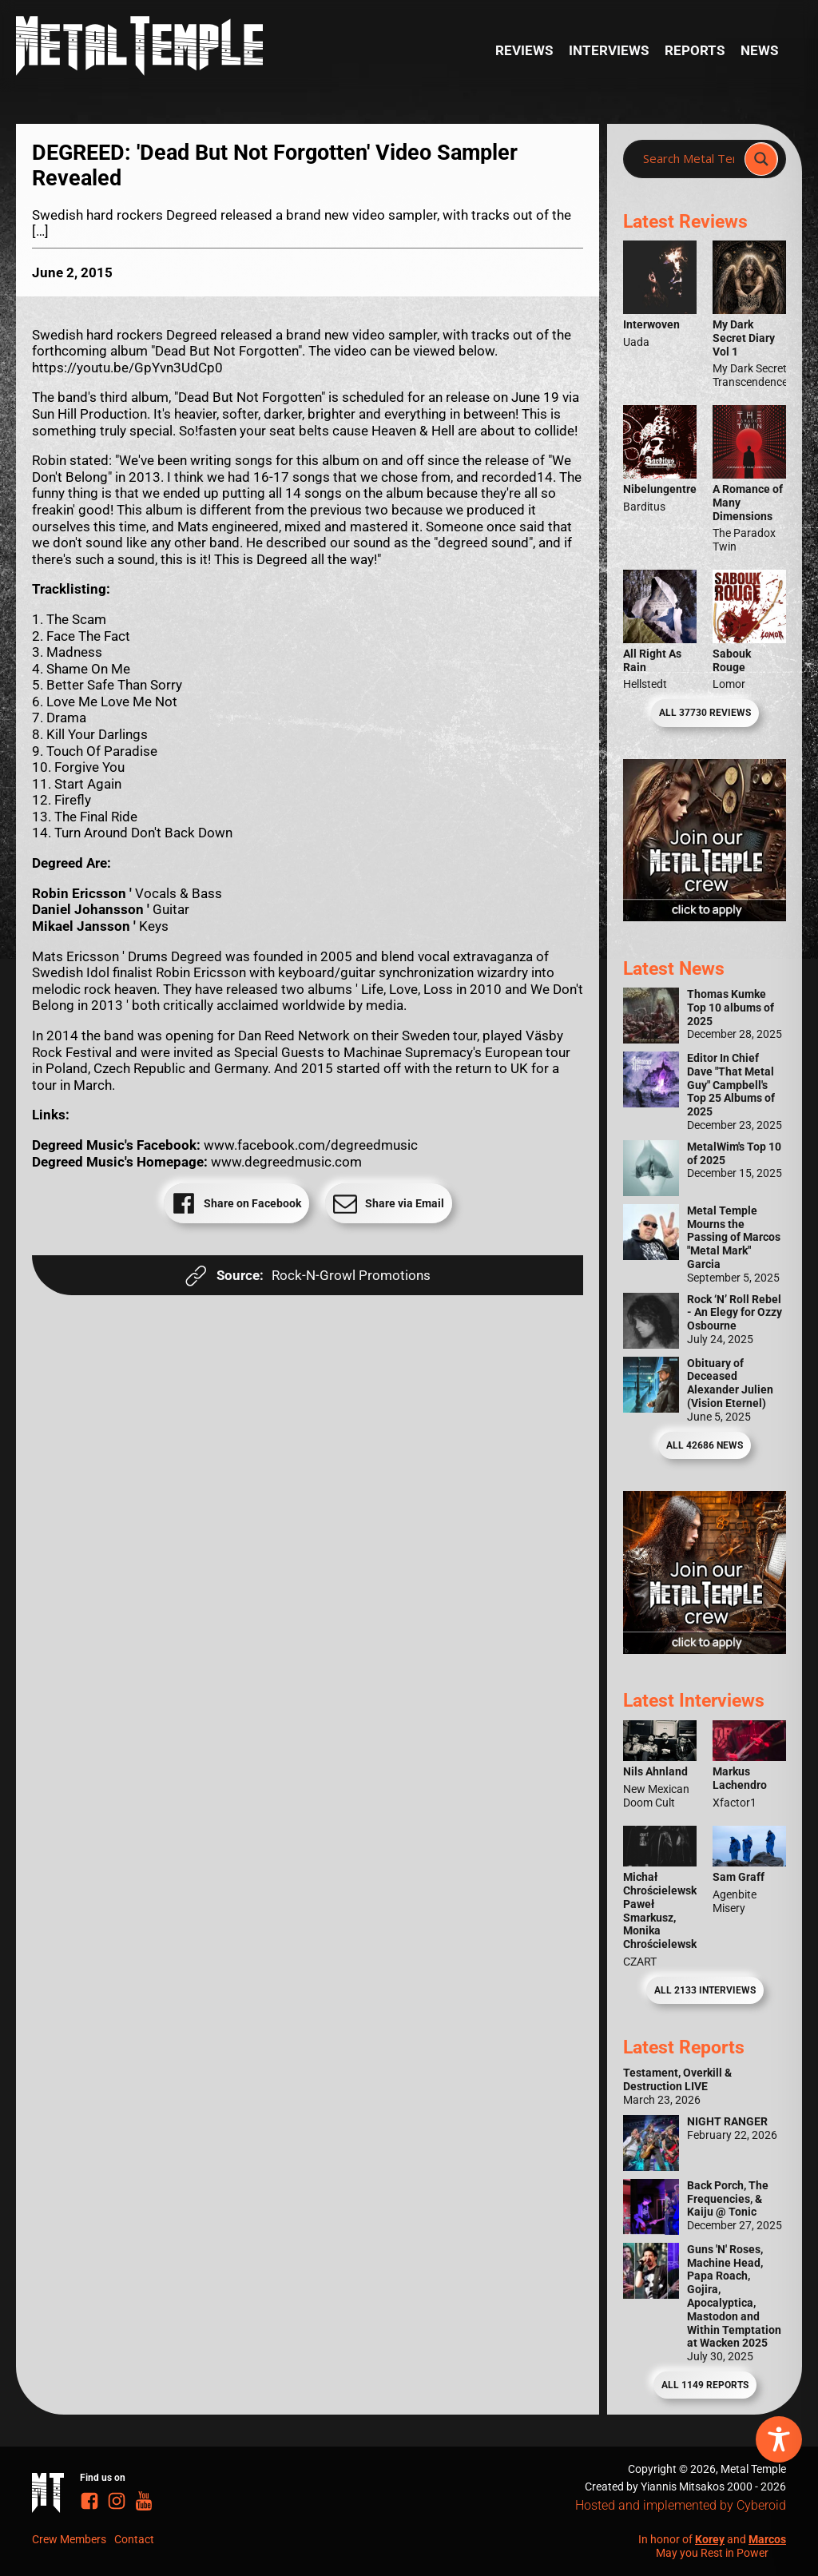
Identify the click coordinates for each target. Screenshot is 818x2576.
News (759, 50)
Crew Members (69, 2539)
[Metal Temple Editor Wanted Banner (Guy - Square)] (704, 1649)
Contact (134, 2539)
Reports (695, 50)
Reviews (524, 50)
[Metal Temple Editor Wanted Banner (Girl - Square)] (704, 916)
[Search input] (688, 159)
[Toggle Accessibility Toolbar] (779, 2439)
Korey (710, 2539)
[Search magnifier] (761, 159)
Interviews (609, 50)
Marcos (767, 2539)
